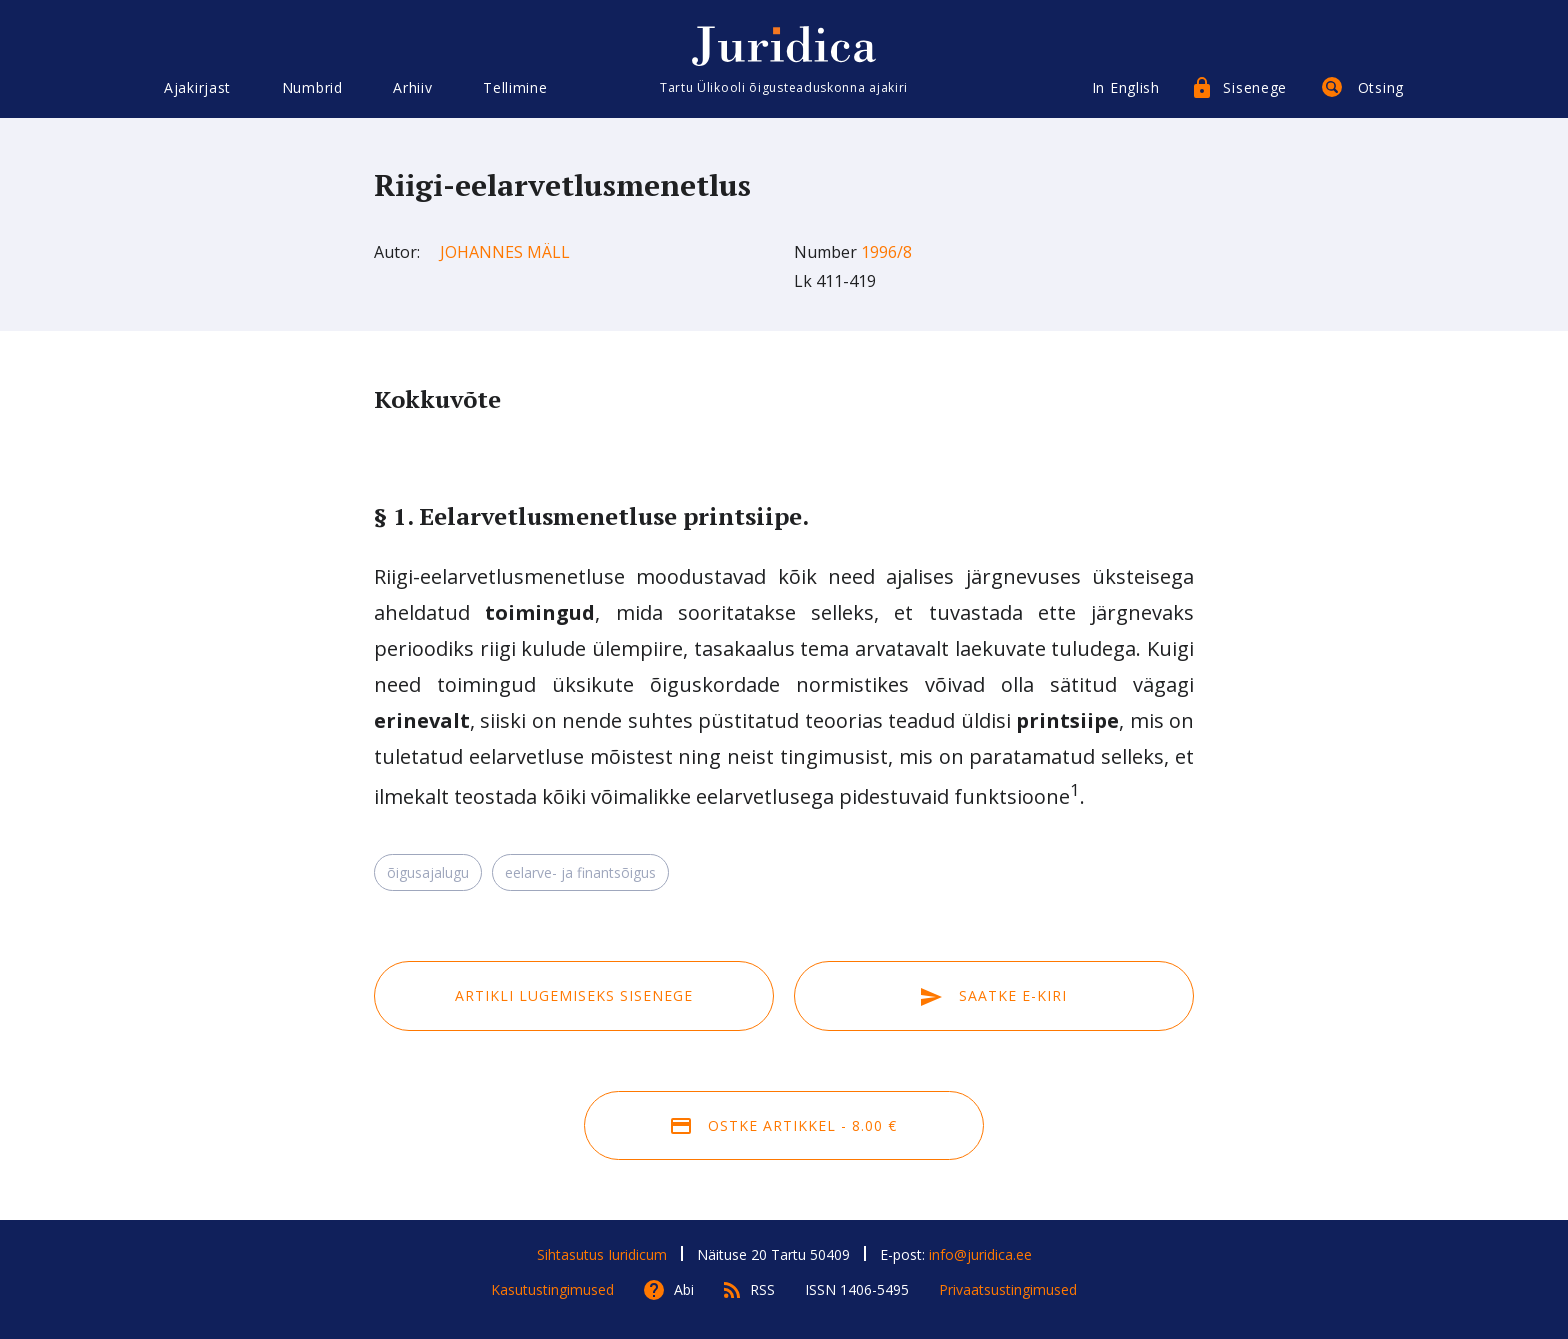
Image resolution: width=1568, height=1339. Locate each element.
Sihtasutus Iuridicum (602, 1254)
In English (1126, 87)
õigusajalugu (428, 872)
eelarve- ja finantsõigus (580, 872)
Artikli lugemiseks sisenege (574, 995)
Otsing (1381, 87)
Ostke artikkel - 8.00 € (784, 1125)
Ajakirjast (197, 87)
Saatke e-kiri (994, 995)
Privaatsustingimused (1008, 1289)
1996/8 (886, 252)
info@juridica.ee (980, 1254)
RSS (762, 1289)
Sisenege (1255, 87)
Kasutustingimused (552, 1289)
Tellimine (515, 87)
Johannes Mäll (505, 252)
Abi (684, 1289)
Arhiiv (412, 87)
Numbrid (312, 87)
